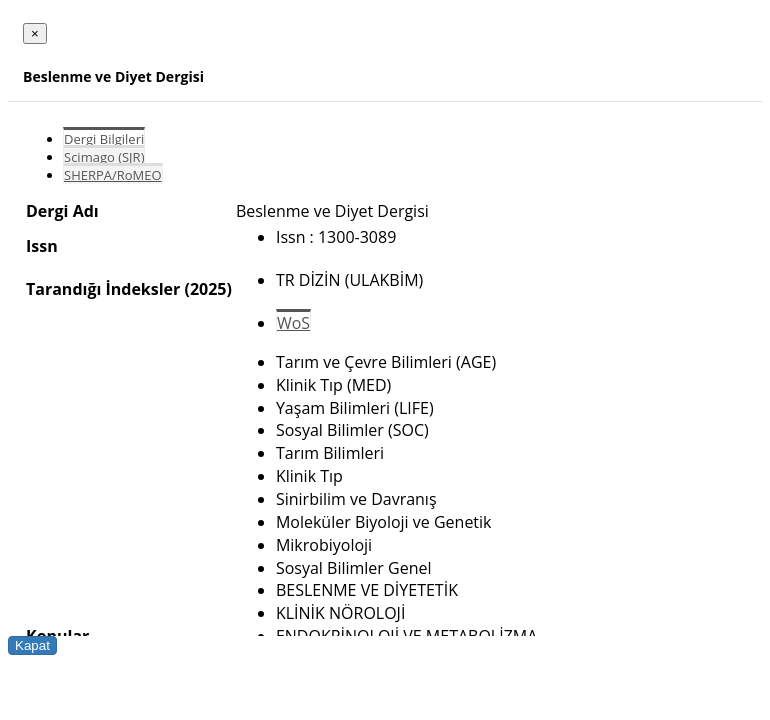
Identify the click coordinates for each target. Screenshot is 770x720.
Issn (42, 246)
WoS (293, 323)
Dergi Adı (62, 211)
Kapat (32, 645)
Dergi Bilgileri (104, 139)
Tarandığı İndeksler (103, 289)
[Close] (35, 33)
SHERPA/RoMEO (113, 175)
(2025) (207, 289)
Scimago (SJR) (104, 157)
